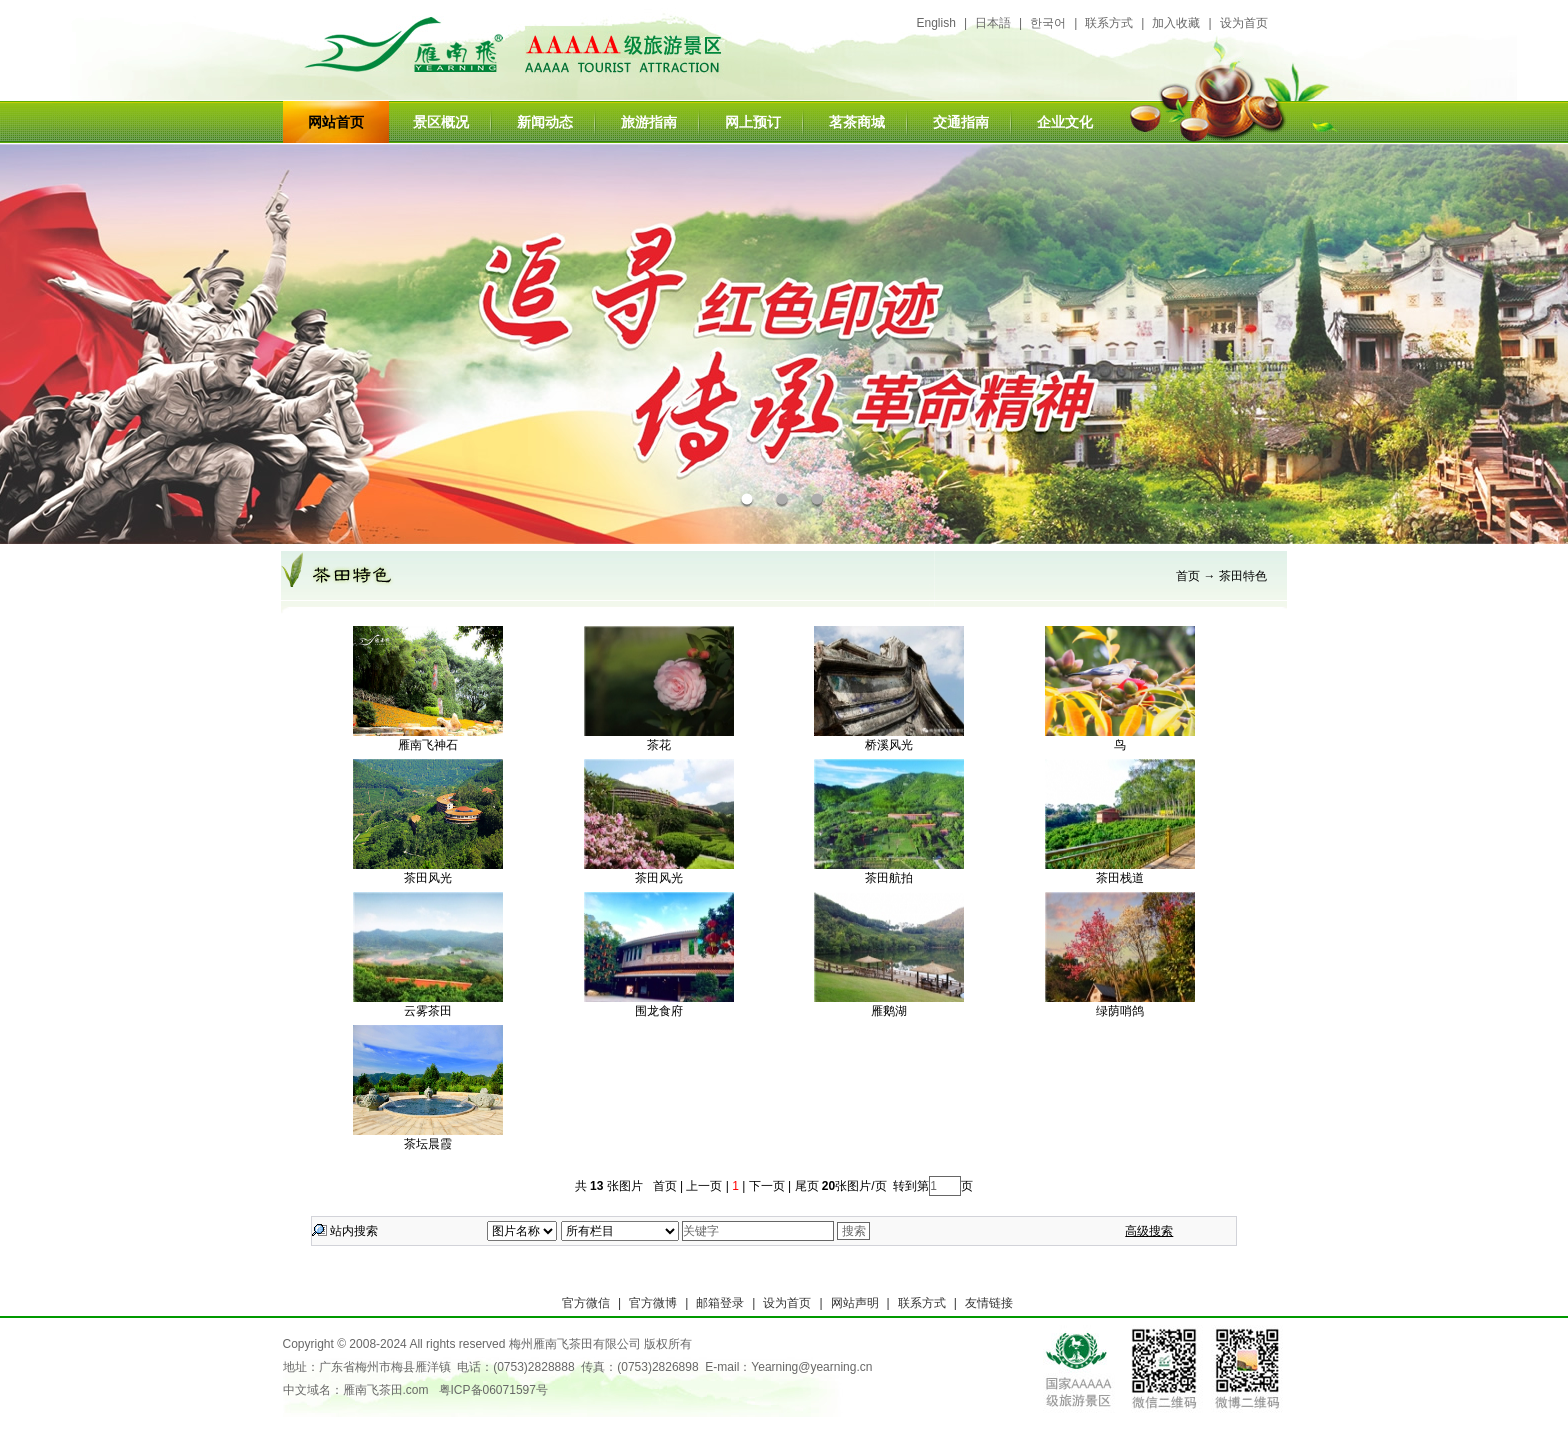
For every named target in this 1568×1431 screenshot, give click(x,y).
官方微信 (586, 1303)
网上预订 (753, 122)
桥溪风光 (889, 745)
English (936, 23)
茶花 (659, 745)
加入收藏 (1176, 23)
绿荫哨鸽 (1120, 1011)
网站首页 (336, 122)
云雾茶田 (428, 1011)
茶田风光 (428, 878)
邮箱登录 (720, 1303)
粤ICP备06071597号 (493, 1390)
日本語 (993, 23)
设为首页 (1244, 23)
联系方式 (1109, 23)
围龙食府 (659, 1011)
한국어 (1048, 23)
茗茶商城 (857, 122)
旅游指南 (649, 122)
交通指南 (961, 122)
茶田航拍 (889, 878)
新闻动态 (545, 122)
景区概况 (441, 122)
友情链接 (989, 1303)
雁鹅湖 (889, 1011)
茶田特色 (1243, 576)
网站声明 (855, 1303)
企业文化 (1065, 122)
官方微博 (653, 1303)
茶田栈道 (1120, 878)
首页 (1188, 576)
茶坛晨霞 (428, 1144)
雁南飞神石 (428, 745)
